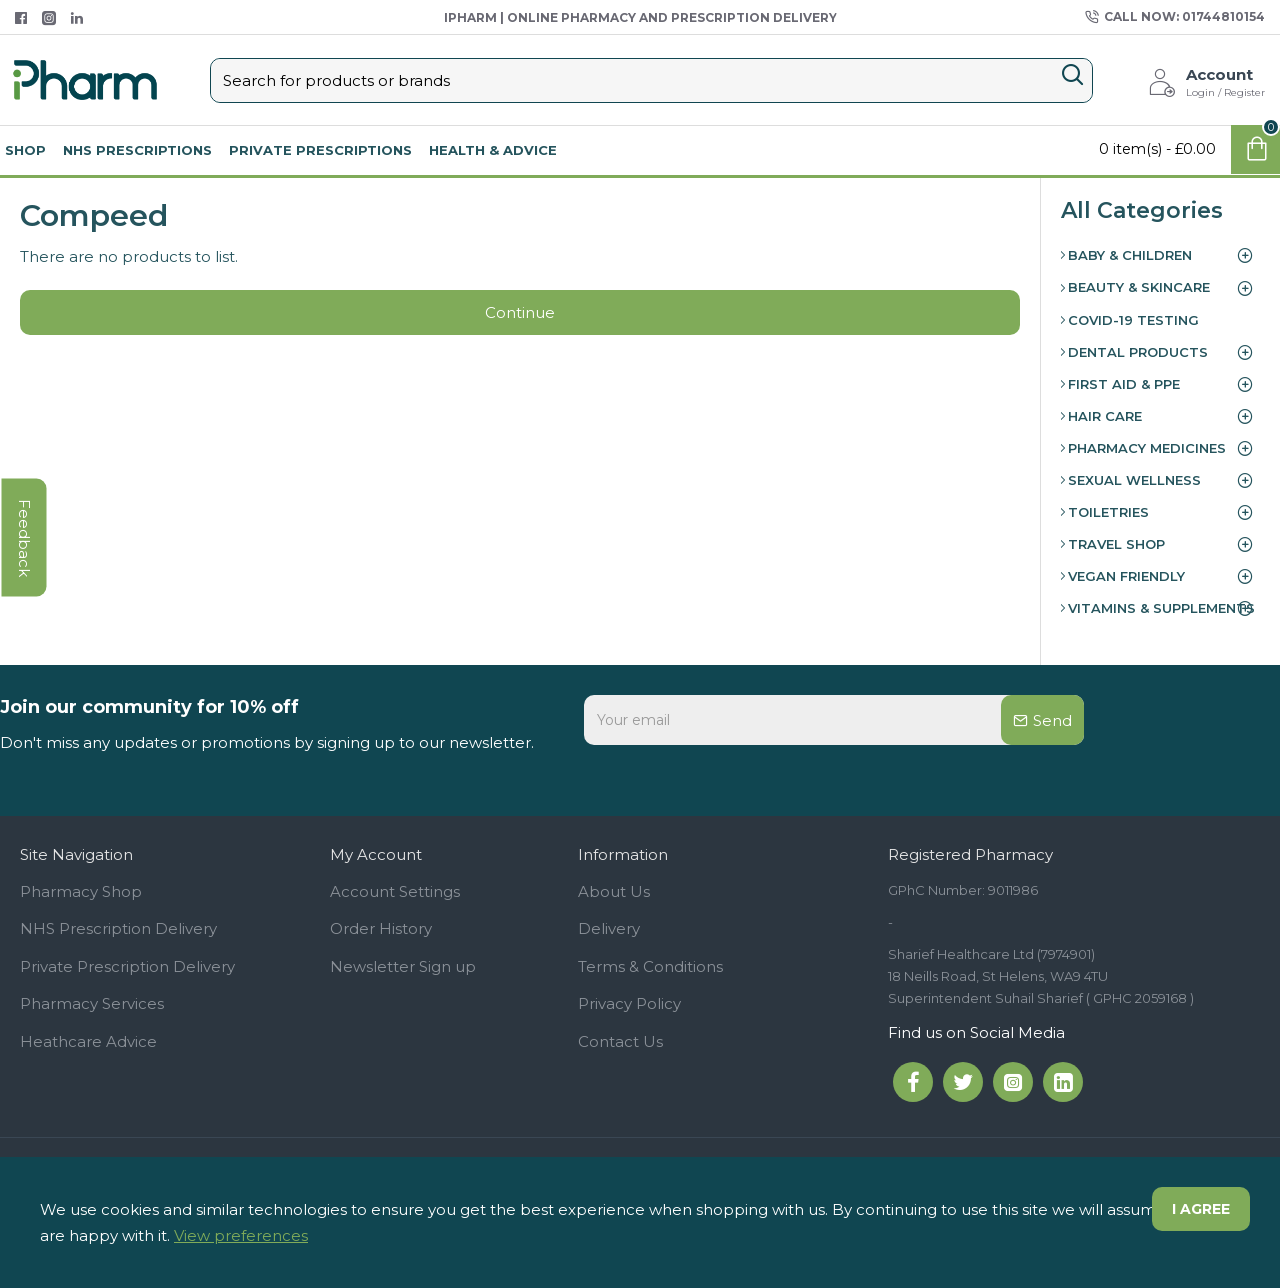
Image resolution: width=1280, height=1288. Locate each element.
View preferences (241, 1235)
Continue (520, 312)
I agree (1201, 1209)
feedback (24, 538)
